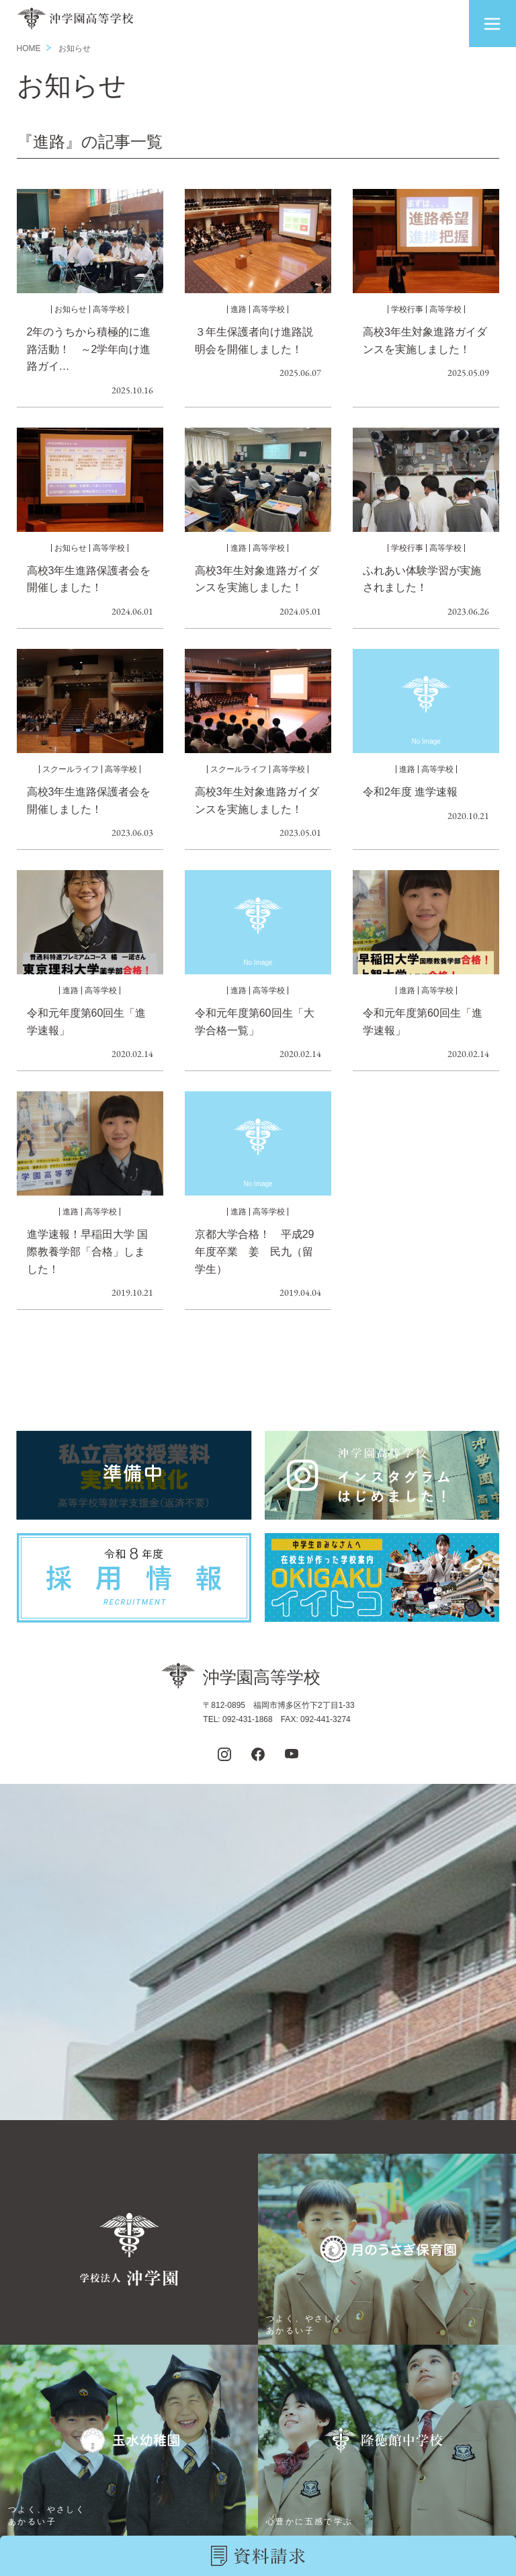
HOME (29, 48)
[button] (492, 23)
